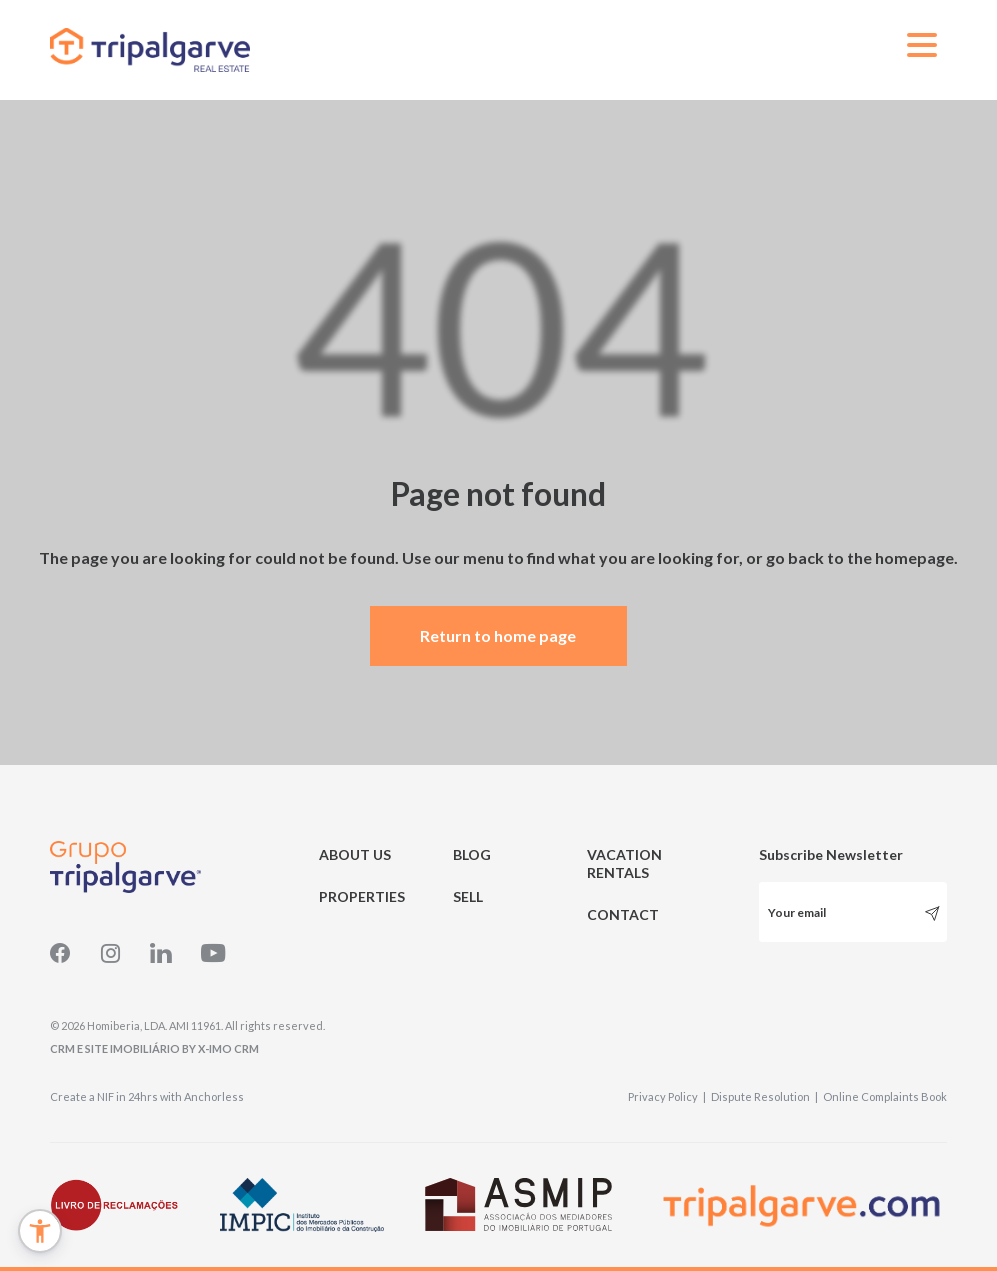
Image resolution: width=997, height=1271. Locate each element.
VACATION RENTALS (624, 863)
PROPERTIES (362, 896)
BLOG (472, 854)
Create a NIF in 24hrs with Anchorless (147, 1096)
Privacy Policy (667, 1096)
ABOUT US (355, 854)
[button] (40, 1231)
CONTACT (623, 914)
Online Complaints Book (885, 1096)
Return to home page (498, 635)
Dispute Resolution (764, 1096)
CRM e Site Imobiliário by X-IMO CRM (154, 1048)
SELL (468, 896)
